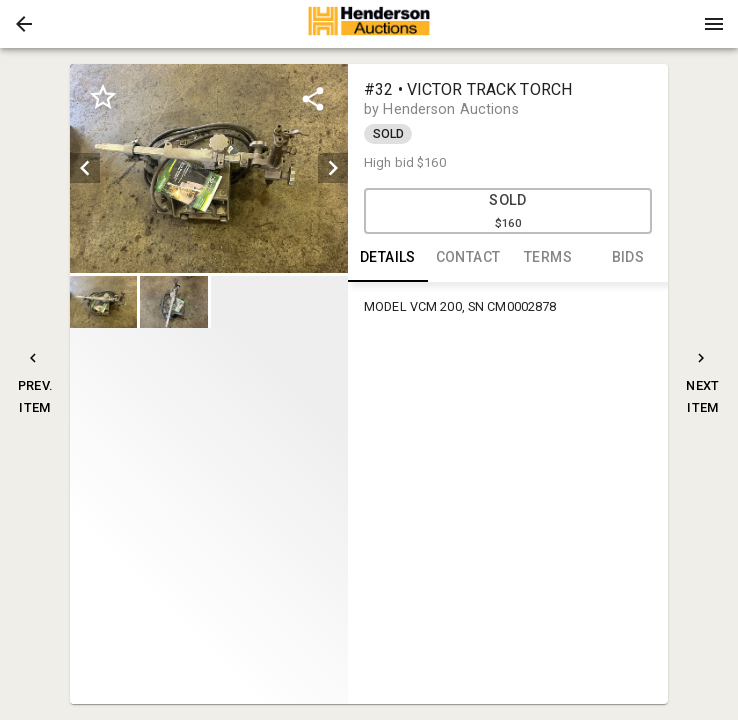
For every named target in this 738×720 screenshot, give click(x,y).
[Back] (24, 24)
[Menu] (714, 24)
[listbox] (209, 168)
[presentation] (369, 24)
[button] (24, 24)
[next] (333, 168)
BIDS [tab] (628, 258)
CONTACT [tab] (468, 258)
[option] (209, 168)
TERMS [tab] (548, 258)
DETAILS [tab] (388, 258)
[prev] (85, 168)
